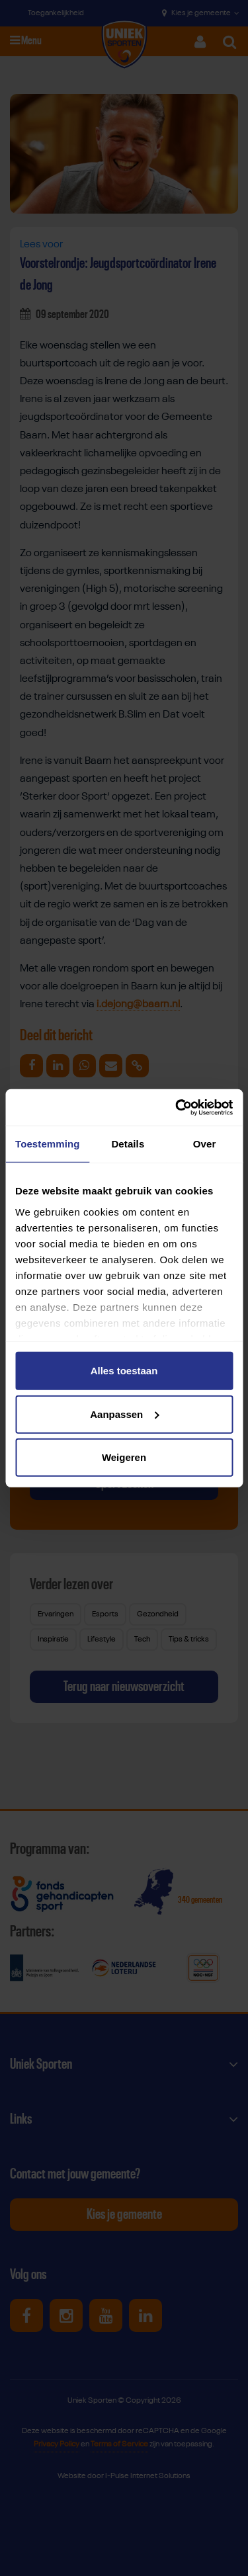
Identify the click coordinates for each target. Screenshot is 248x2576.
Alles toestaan (124, 1370)
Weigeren (124, 1457)
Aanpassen (124, 1413)
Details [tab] (127, 1143)
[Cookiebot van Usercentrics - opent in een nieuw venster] (176, 1107)
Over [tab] (204, 1143)
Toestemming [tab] (47, 1143)
